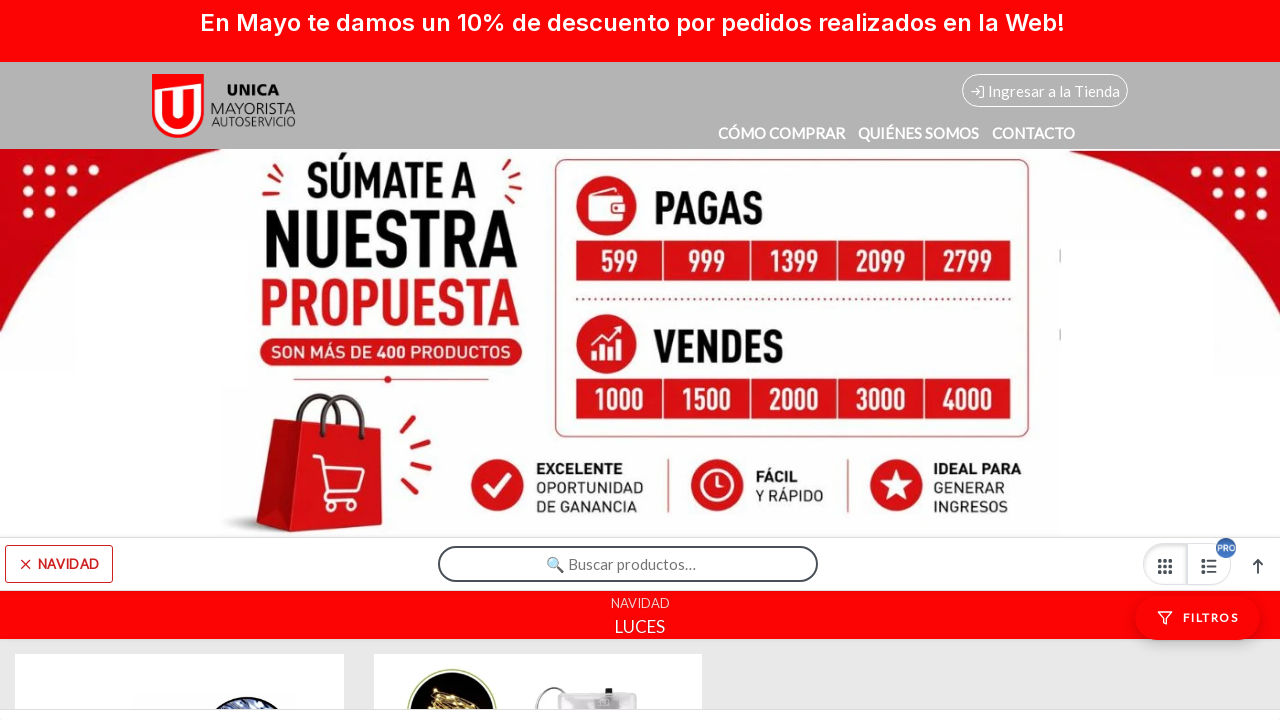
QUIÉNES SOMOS (918, 133)
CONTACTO (1033, 133)
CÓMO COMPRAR (781, 133)
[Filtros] (1197, 618)
